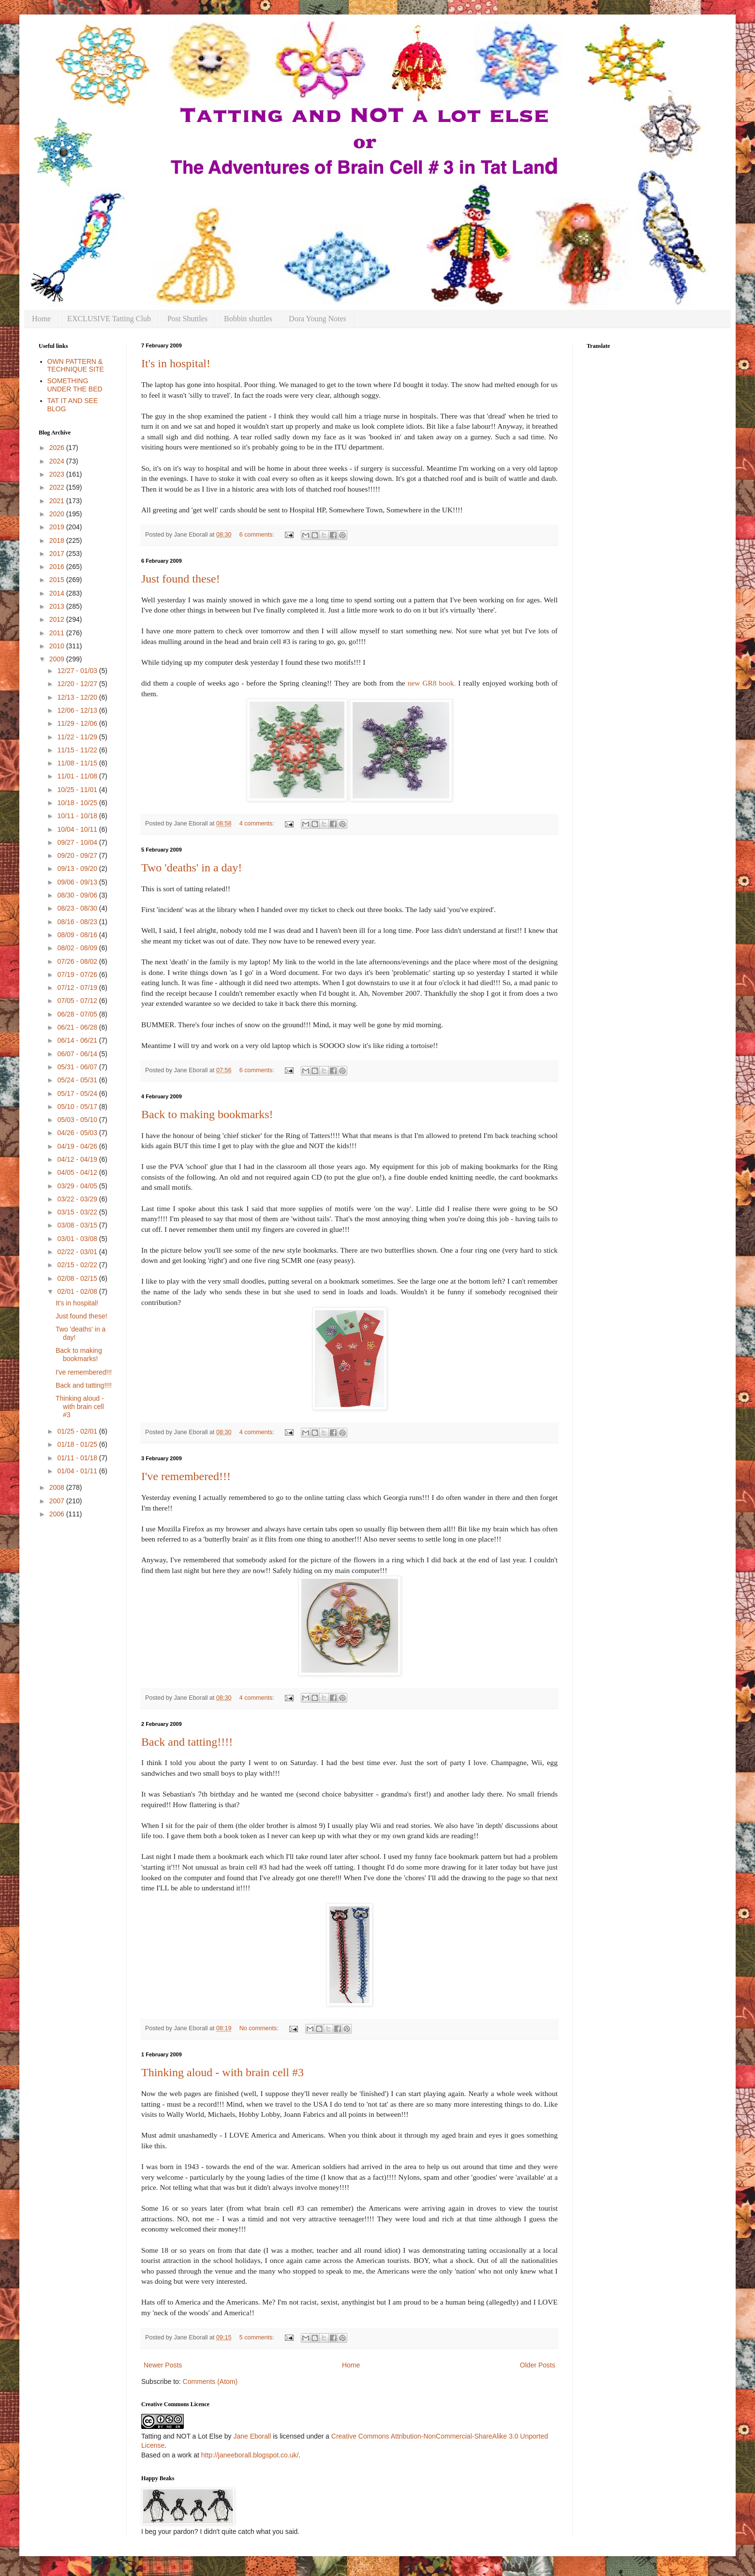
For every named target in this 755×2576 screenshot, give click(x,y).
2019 (57, 527)
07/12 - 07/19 (78, 987)
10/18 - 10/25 (78, 803)
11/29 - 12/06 (78, 723)
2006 (57, 1514)
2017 (57, 553)
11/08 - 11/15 (78, 763)
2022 (57, 487)
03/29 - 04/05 (78, 1186)
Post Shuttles (187, 319)
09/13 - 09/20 (78, 868)
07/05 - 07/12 (78, 1000)
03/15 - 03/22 (78, 1212)
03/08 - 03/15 (78, 1225)
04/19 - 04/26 (78, 1146)
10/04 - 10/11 (78, 829)
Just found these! (180, 578)
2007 (57, 1501)
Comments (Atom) (210, 2381)
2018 (57, 540)
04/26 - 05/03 (78, 1133)
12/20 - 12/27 (78, 684)
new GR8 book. (433, 683)
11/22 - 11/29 (78, 737)
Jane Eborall (252, 2436)
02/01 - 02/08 (78, 1291)
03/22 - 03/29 (78, 1199)
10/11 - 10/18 (78, 816)
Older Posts (537, 2365)
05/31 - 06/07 (78, 1067)
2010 (57, 646)
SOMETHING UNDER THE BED (75, 385)
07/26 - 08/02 (78, 961)
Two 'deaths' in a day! (191, 867)
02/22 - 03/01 (78, 1252)
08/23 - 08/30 (78, 908)
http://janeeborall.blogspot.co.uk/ (250, 2455)
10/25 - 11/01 (78, 790)
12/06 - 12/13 (78, 710)
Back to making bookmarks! (207, 1114)
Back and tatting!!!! (187, 1742)
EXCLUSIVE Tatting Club (109, 319)
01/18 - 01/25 (78, 1444)
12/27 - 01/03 (78, 670)
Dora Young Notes (317, 319)
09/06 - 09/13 (78, 882)
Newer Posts (163, 2365)
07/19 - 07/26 (78, 974)
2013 (57, 606)
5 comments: (257, 2337)
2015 (57, 580)
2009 (57, 659)
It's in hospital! (175, 363)
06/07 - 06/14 (78, 1054)
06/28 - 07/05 (78, 1014)
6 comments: (257, 534)
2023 (57, 474)
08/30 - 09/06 (78, 895)
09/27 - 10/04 (78, 842)
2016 (57, 566)
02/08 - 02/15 (78, 1278)
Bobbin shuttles (248, 319)
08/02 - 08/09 (78, 948)
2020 (57, 514)
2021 (57, 501)
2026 (57, 447)
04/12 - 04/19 (78, 1159)
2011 (57, 633)
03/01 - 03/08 (78, 1239)
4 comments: (257, 823)
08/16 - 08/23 (78, 922)
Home (41, 319)
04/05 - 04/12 (78, 1172)
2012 (57, 619)
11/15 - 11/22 (78, 750)
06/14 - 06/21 (78, 1040)
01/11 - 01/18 (78, 1458)
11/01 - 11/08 (78, 776)
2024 (57, 461)
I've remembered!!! (186, 1476)
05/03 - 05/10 (78, 1119)
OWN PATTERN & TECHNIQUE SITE (75, 366)
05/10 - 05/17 (78, 1106)
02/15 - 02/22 (78, 1265)
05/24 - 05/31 (78, 1080)
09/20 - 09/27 (78, 855)
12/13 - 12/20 (78, 697)
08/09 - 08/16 (78, 935)
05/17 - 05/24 (78, 1093)
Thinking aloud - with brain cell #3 (222, 2072)
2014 (57, 593)
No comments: (260, 2028)
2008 (57, 1487)
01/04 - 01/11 (78, 1471)
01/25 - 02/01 (78, 1431)
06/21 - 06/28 (78, 1027)
